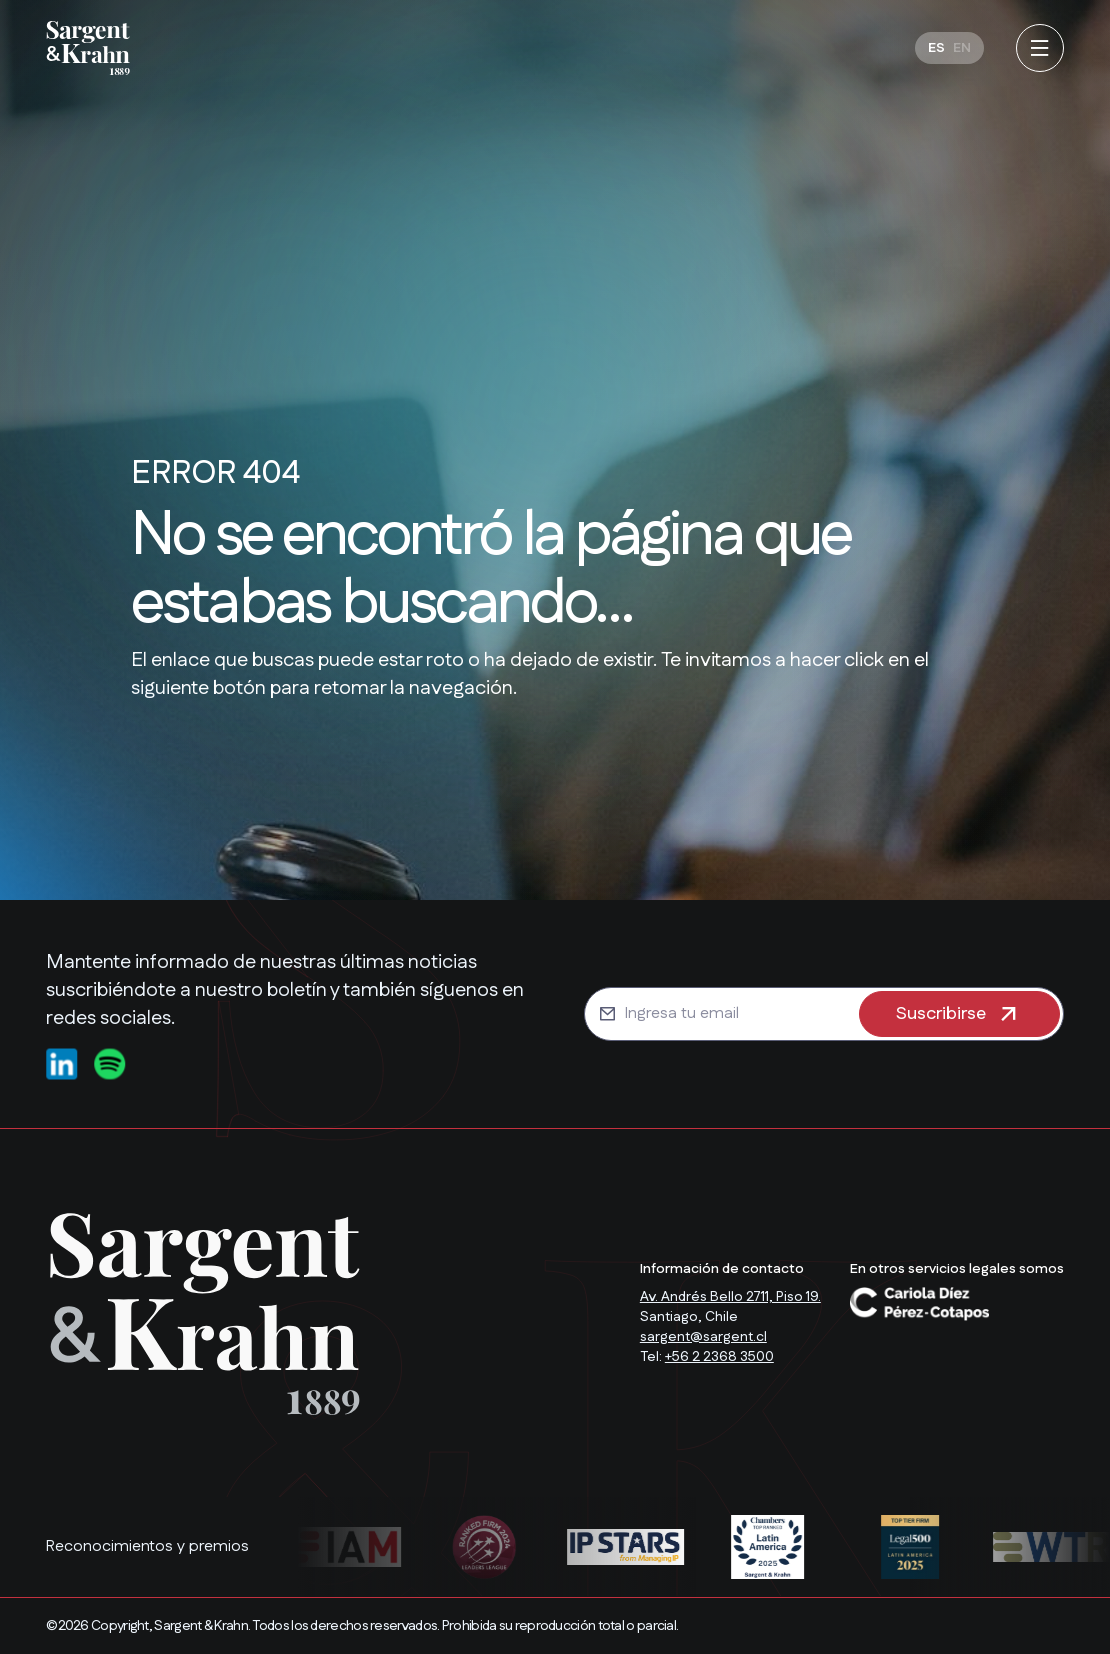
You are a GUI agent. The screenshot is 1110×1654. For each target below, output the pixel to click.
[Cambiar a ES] (936, 48)
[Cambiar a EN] (962, 48)
